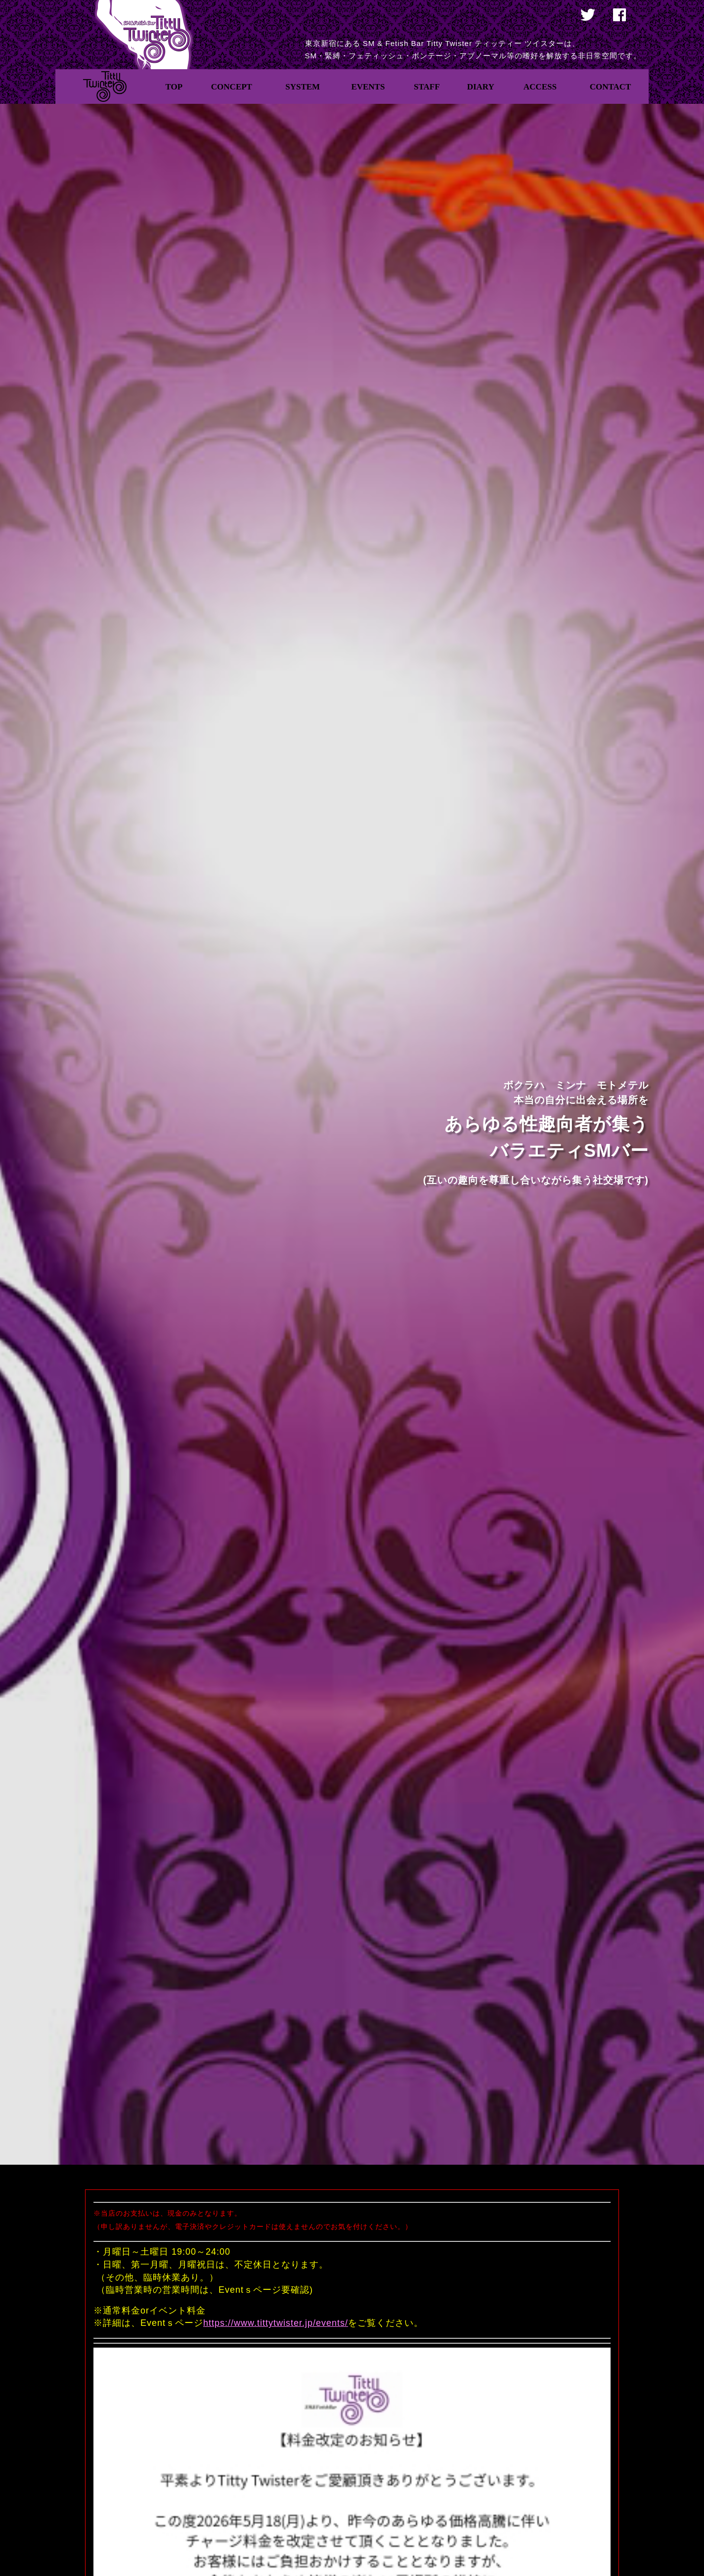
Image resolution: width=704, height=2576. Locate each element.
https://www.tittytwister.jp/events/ (275, 2323)
